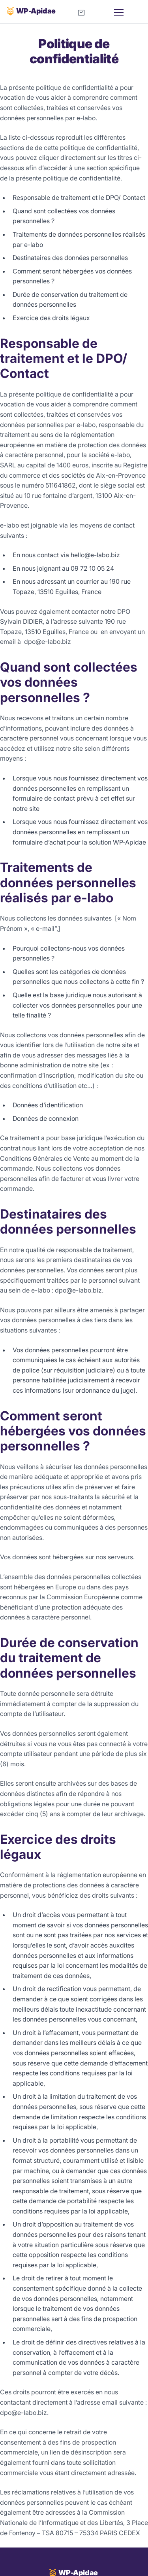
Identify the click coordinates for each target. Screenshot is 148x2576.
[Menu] (126, 12)
